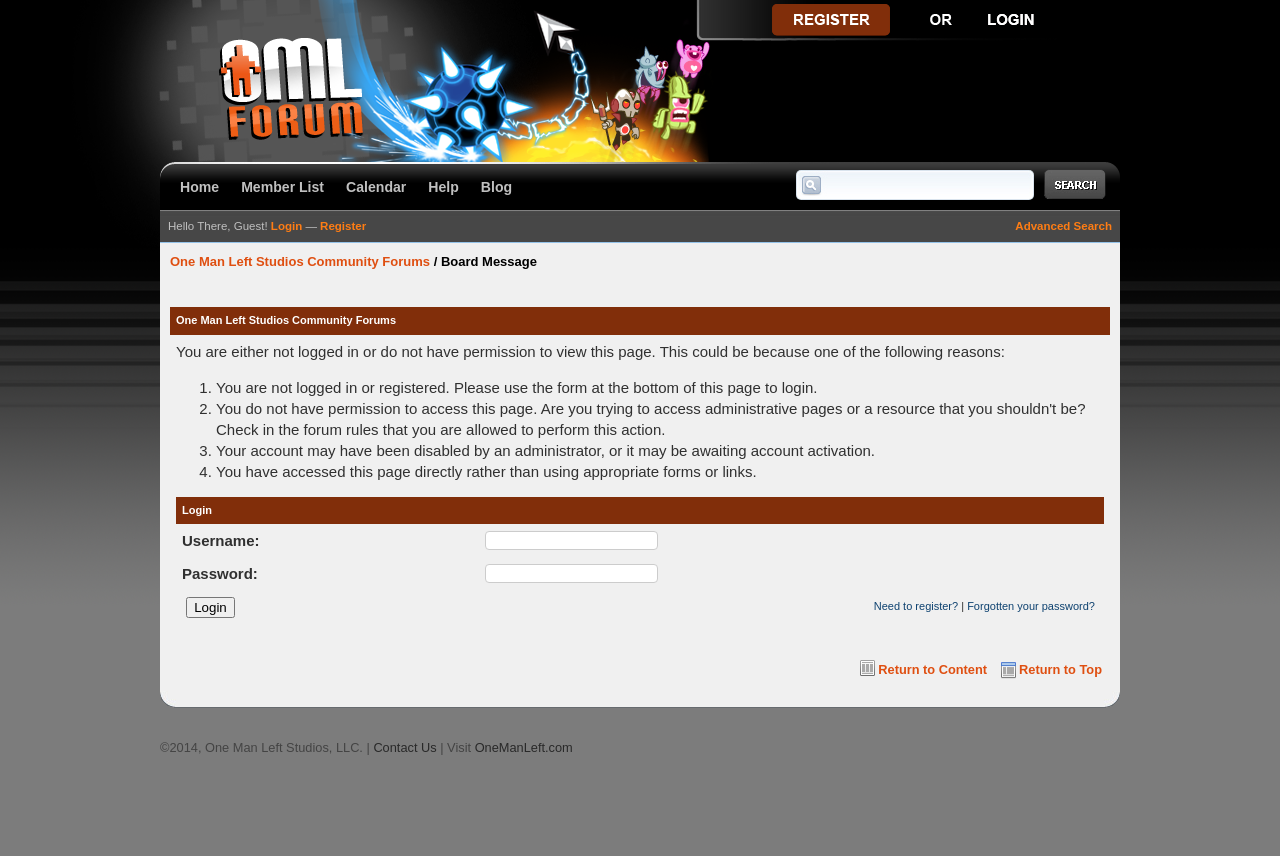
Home (199, 187)
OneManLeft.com (524, 747)
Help (443, 187)
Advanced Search (1063, 226)
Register (343, 226)
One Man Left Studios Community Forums (300, 261)
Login (286, 226)
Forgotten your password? (1031, 606)
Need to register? (916, 606)
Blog (496, 187)
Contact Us (404, 747)
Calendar (376, 187)
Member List (282, 187)
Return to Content (932, 669)
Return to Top (1060, 669)
